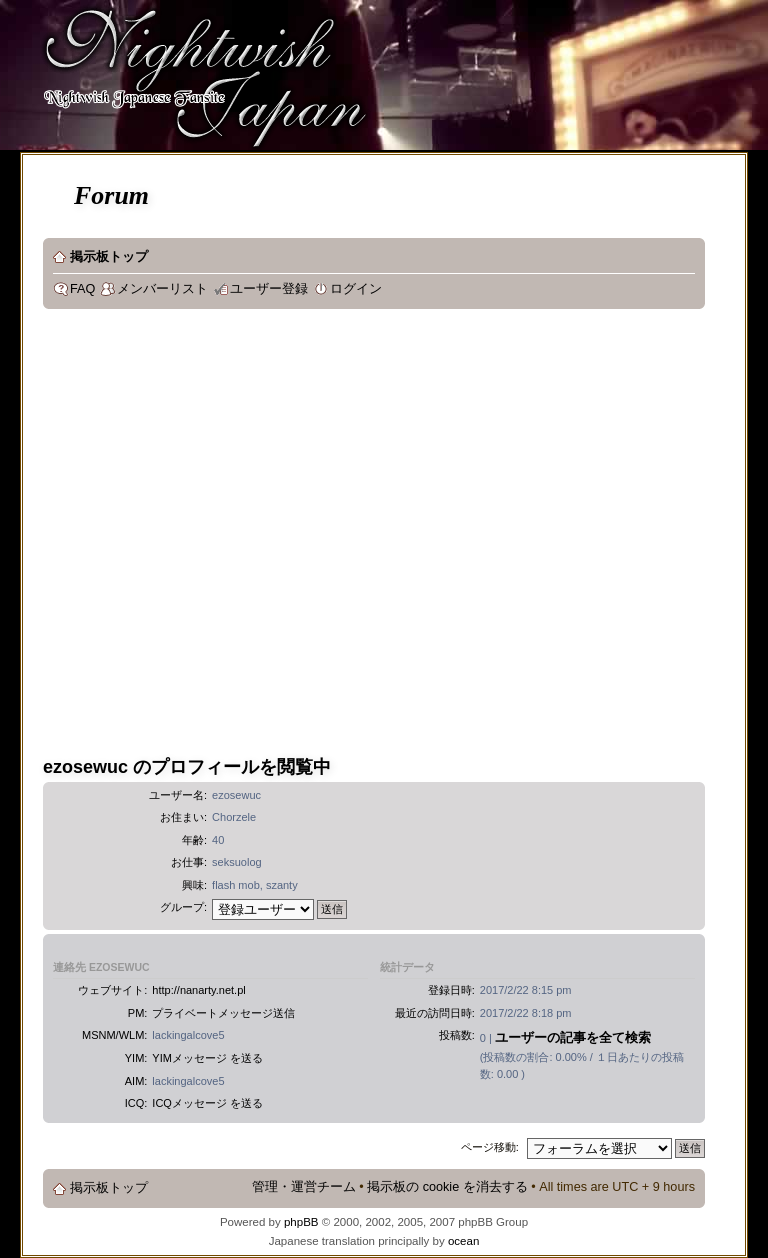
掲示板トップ (109, 257)
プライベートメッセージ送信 (223, 1013)
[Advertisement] (206, 535)
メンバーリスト (162, 289)
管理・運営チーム (304, 1187)
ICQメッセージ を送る (207, 1103)
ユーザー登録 (269, 289)
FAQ (82, 289)
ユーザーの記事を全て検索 (573, 1037)
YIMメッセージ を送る (207, 1058)
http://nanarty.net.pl (198, 990)
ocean (463, 1241)
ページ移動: (490, 1147)
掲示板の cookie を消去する (447, 1187)
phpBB (301, 1222)
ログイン (356, 289)
